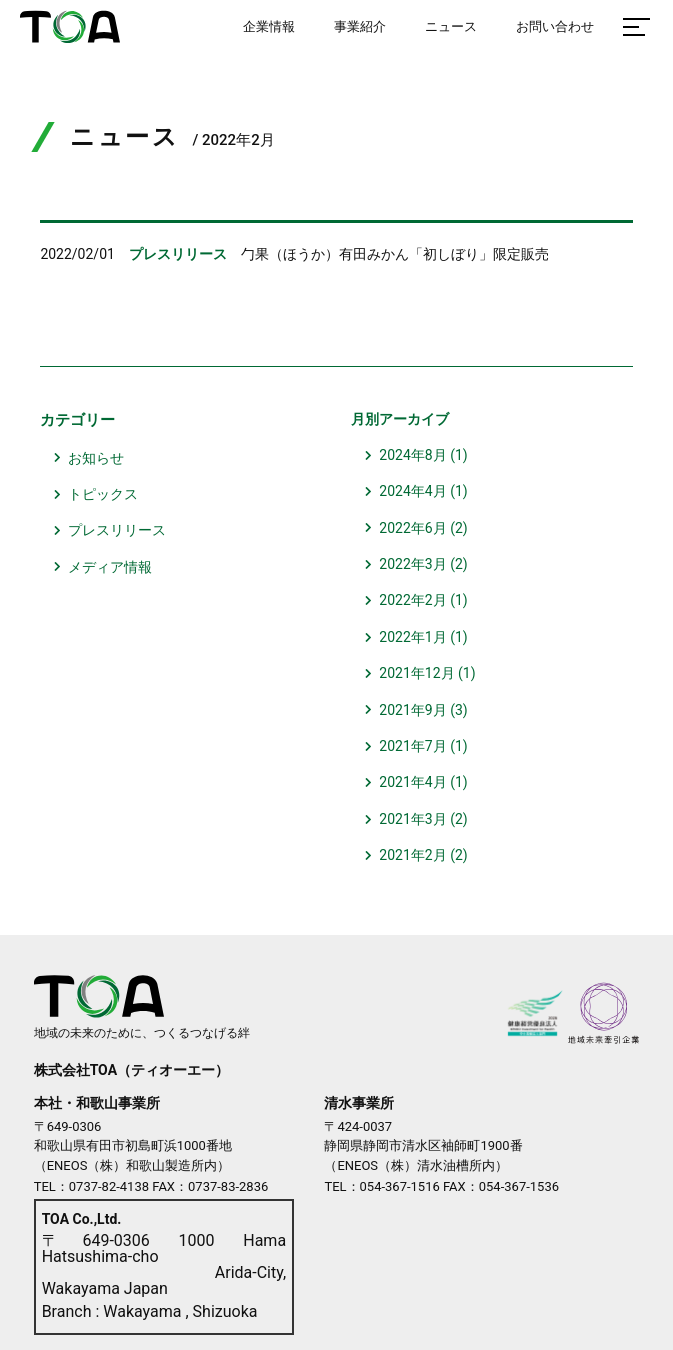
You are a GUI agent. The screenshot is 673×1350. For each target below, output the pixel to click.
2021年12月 (416, 673)
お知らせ (96, 458)
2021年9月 (412, 710)
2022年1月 (412, 637)
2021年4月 (412, 782)
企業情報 (269, 26)
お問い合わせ (555, 26)
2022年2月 (412, 600)
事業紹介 (360, 26)
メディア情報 (110, 567)
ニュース (451, 26)
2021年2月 (412, 855)
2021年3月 (412, 819)
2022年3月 (412, 564)
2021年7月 (412, 746)
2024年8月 (412, 455)
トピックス (103, 494)
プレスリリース (117, 530)
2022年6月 (412, 528)
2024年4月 (412, 491)
